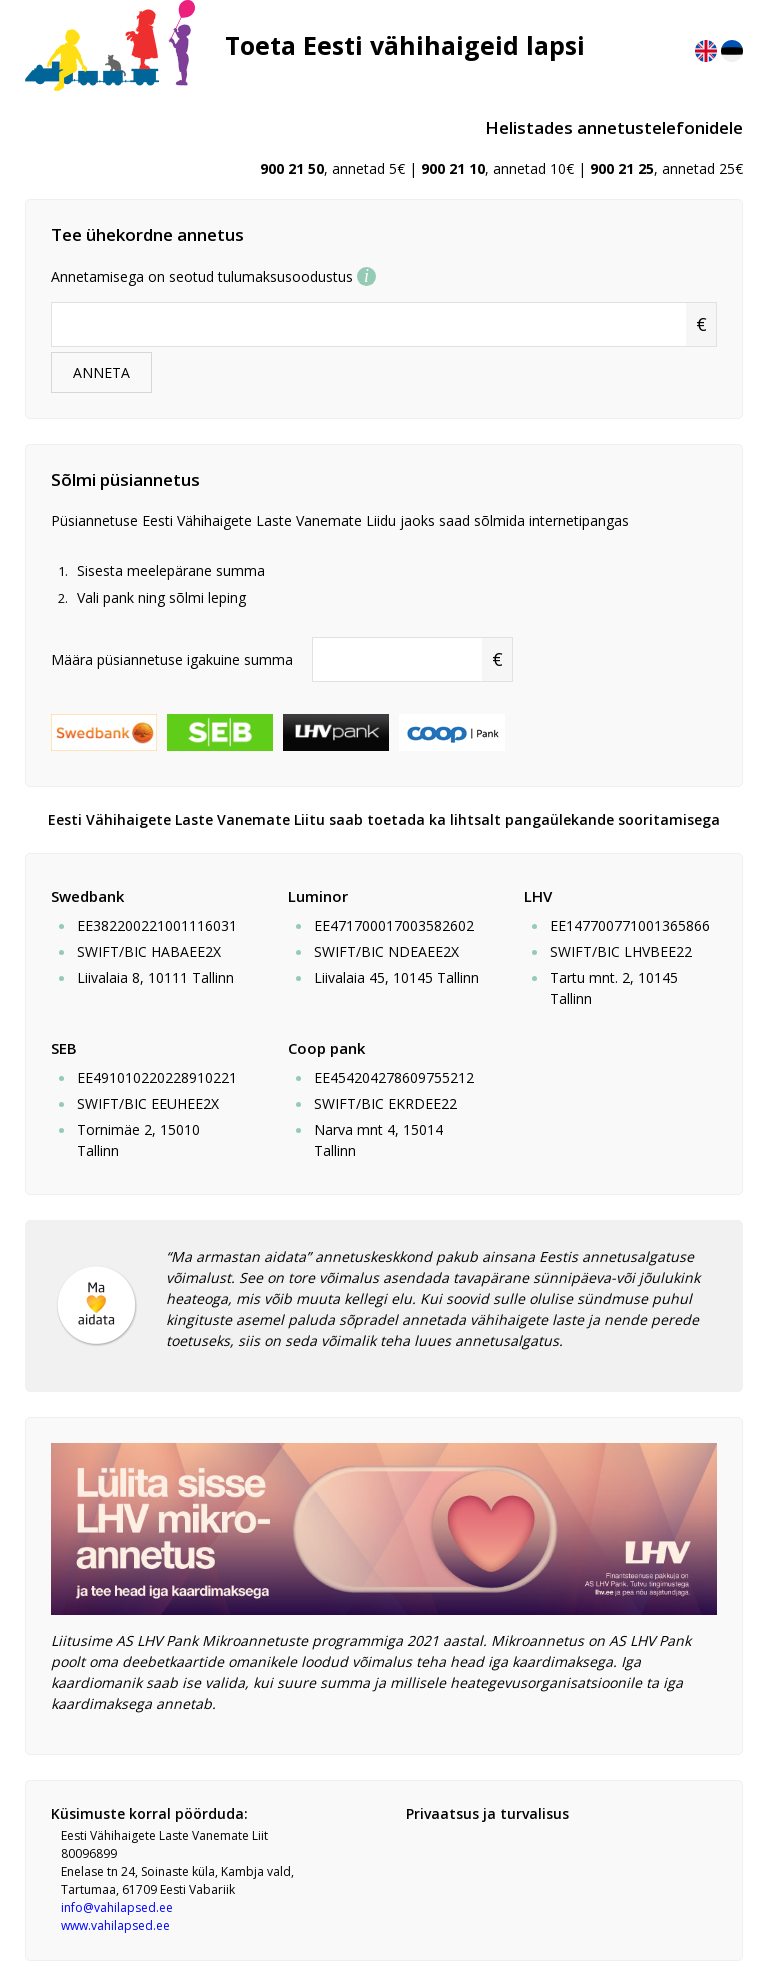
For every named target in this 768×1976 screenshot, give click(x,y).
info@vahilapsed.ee (117, 1907)
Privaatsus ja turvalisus (487, 1813)
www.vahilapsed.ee (115, 1925)
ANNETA (101, 372)
